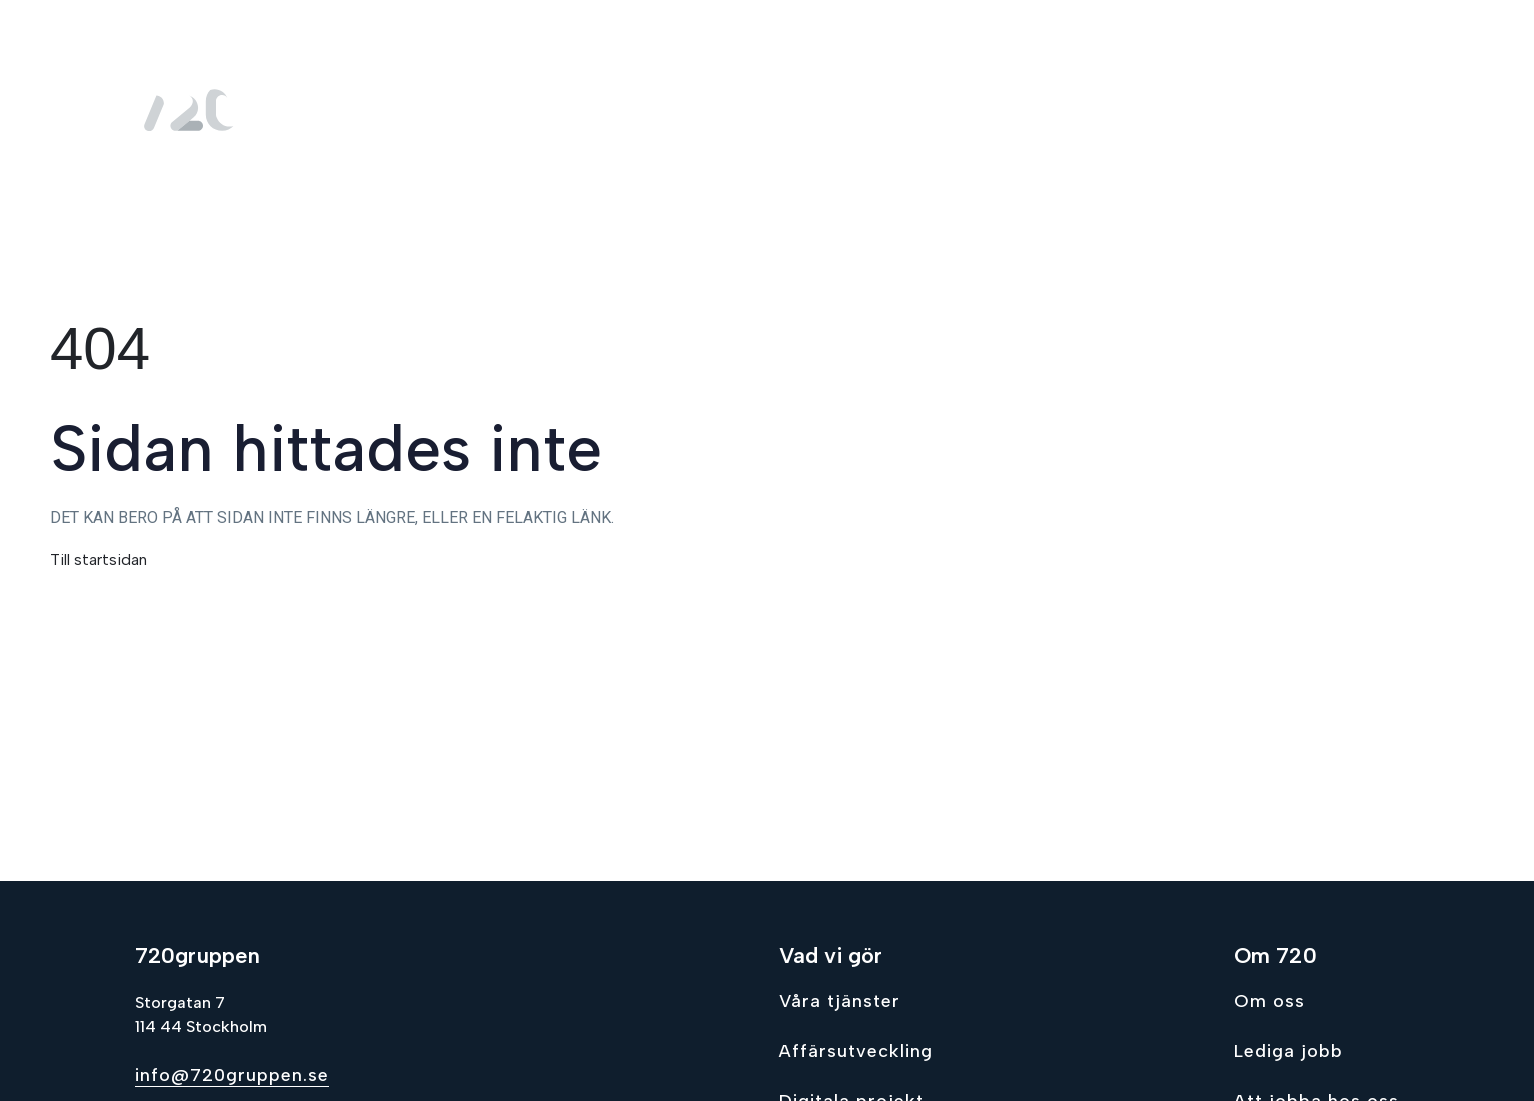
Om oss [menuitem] (1103, 110)
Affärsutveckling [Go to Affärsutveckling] (856, 1051)
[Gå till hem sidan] (195, 110)
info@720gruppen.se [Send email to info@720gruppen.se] (232, 1075)
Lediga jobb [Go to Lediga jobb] (1288, 1051)
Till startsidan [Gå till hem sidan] (98, 559)
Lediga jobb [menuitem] (1238, 110)
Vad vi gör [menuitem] (960, 110)
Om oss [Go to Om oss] (1269, 1001)
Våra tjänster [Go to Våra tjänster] (839, 1001)
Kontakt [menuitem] (1356, 110)
